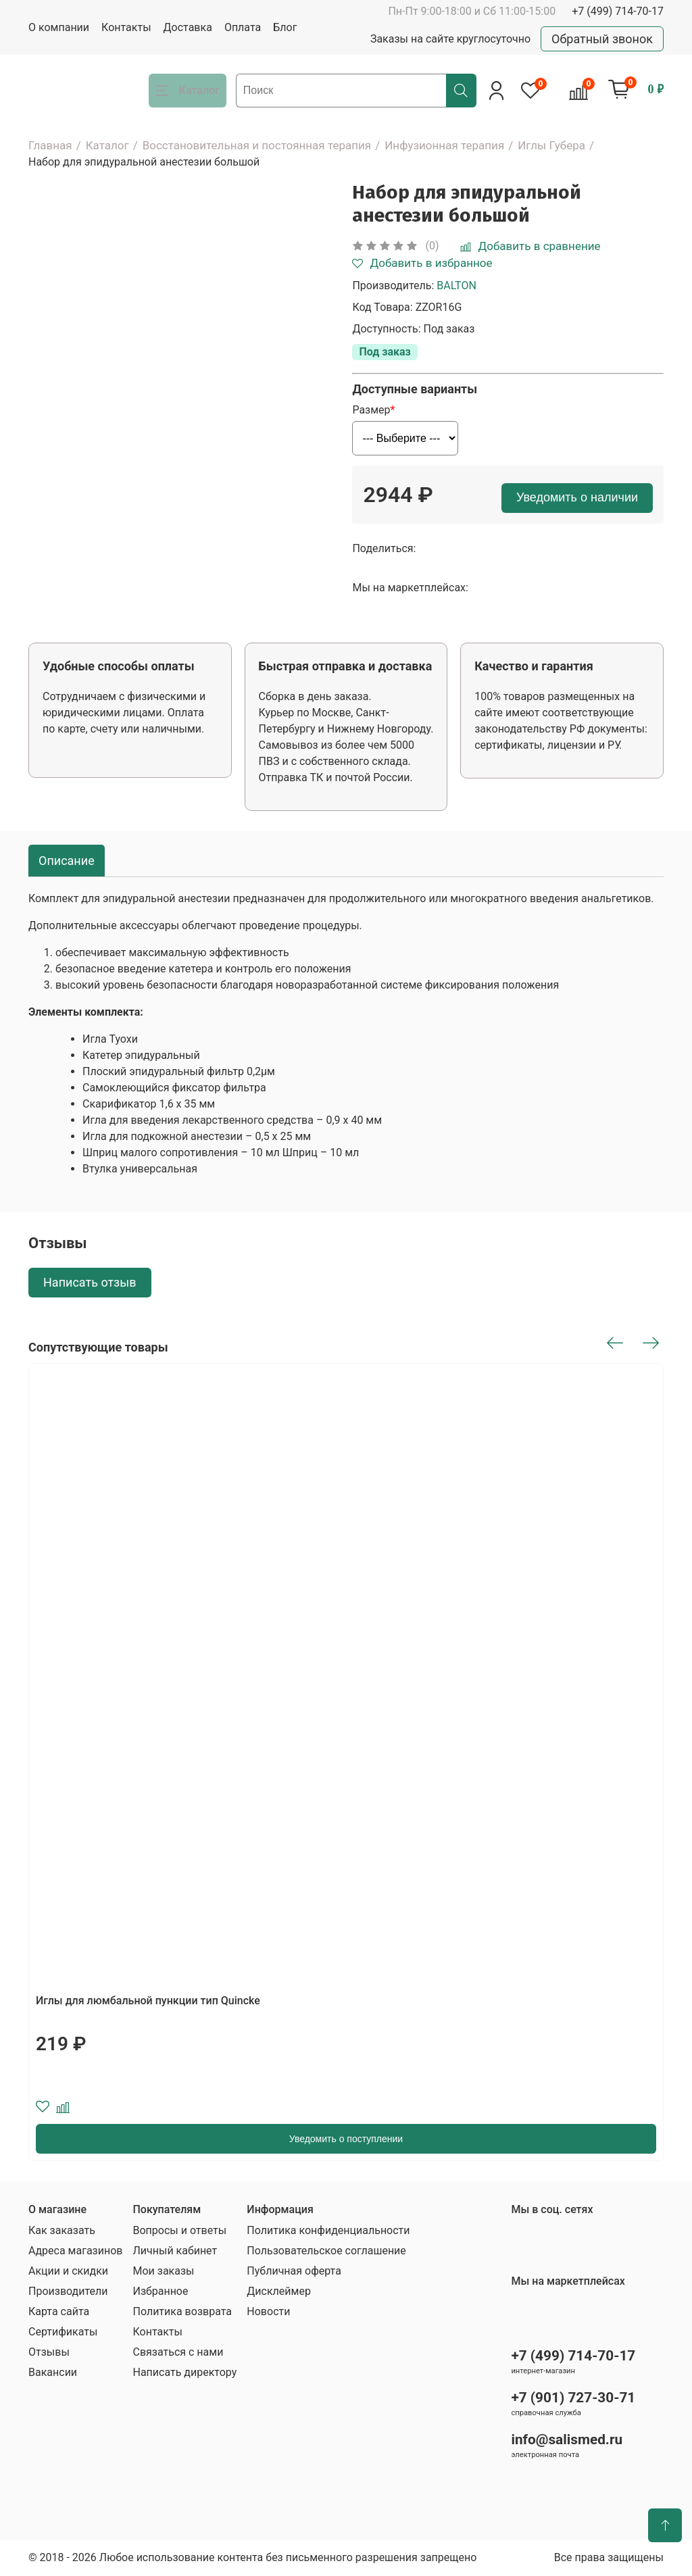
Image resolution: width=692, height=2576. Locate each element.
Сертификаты (62, 2331)
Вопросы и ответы (179, 2230)
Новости (268, 2311)
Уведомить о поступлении (346, 2138)
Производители (68, 2291)
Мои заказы (163, 2270)
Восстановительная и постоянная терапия (257, 145)
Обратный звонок (602, 39)
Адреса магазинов (75, 2250)
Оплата (242, 27)
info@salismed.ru (566, 2439)
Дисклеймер (279, 2291)
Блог (285, 27)
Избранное (160, 2291)
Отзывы (49, 2352)
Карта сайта (58, 2311)
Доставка (188, 27)
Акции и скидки (68, 2270)
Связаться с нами (177, 2352)
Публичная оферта (294, 2270)
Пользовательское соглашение (326, 2250)
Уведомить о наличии (577, 497)
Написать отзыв (90, 1282)
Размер (371, 410)
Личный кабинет (174, 2250)
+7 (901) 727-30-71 (573, 2397)
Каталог (107, 145)
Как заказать (61, 2230)
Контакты (126, 27)
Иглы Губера (551, 145)
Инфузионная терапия (444, 145)
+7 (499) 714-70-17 (618, 11)
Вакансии (52, 2372)
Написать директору (184, 2372)
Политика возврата (182, 2311)
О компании (58, 27)
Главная (50, 145)
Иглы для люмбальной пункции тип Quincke (148, 2000)
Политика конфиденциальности (328, 2230)
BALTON (456, 285)
